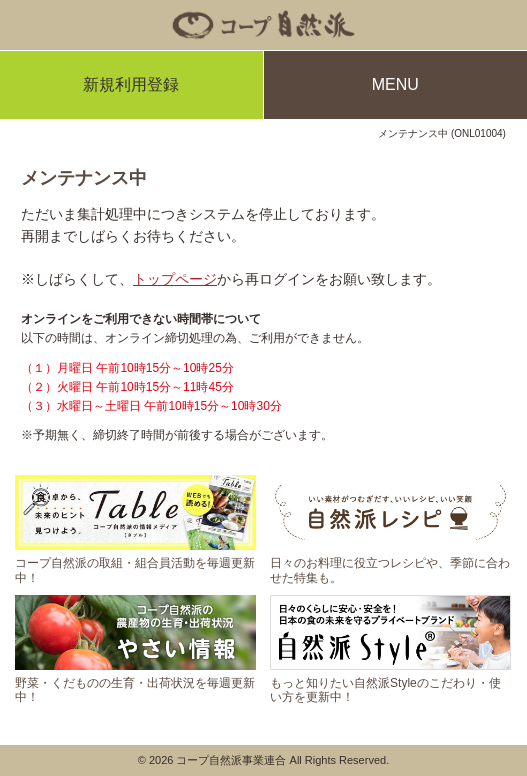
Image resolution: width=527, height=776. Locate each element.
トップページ (175, 279)
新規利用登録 (131, 84)
